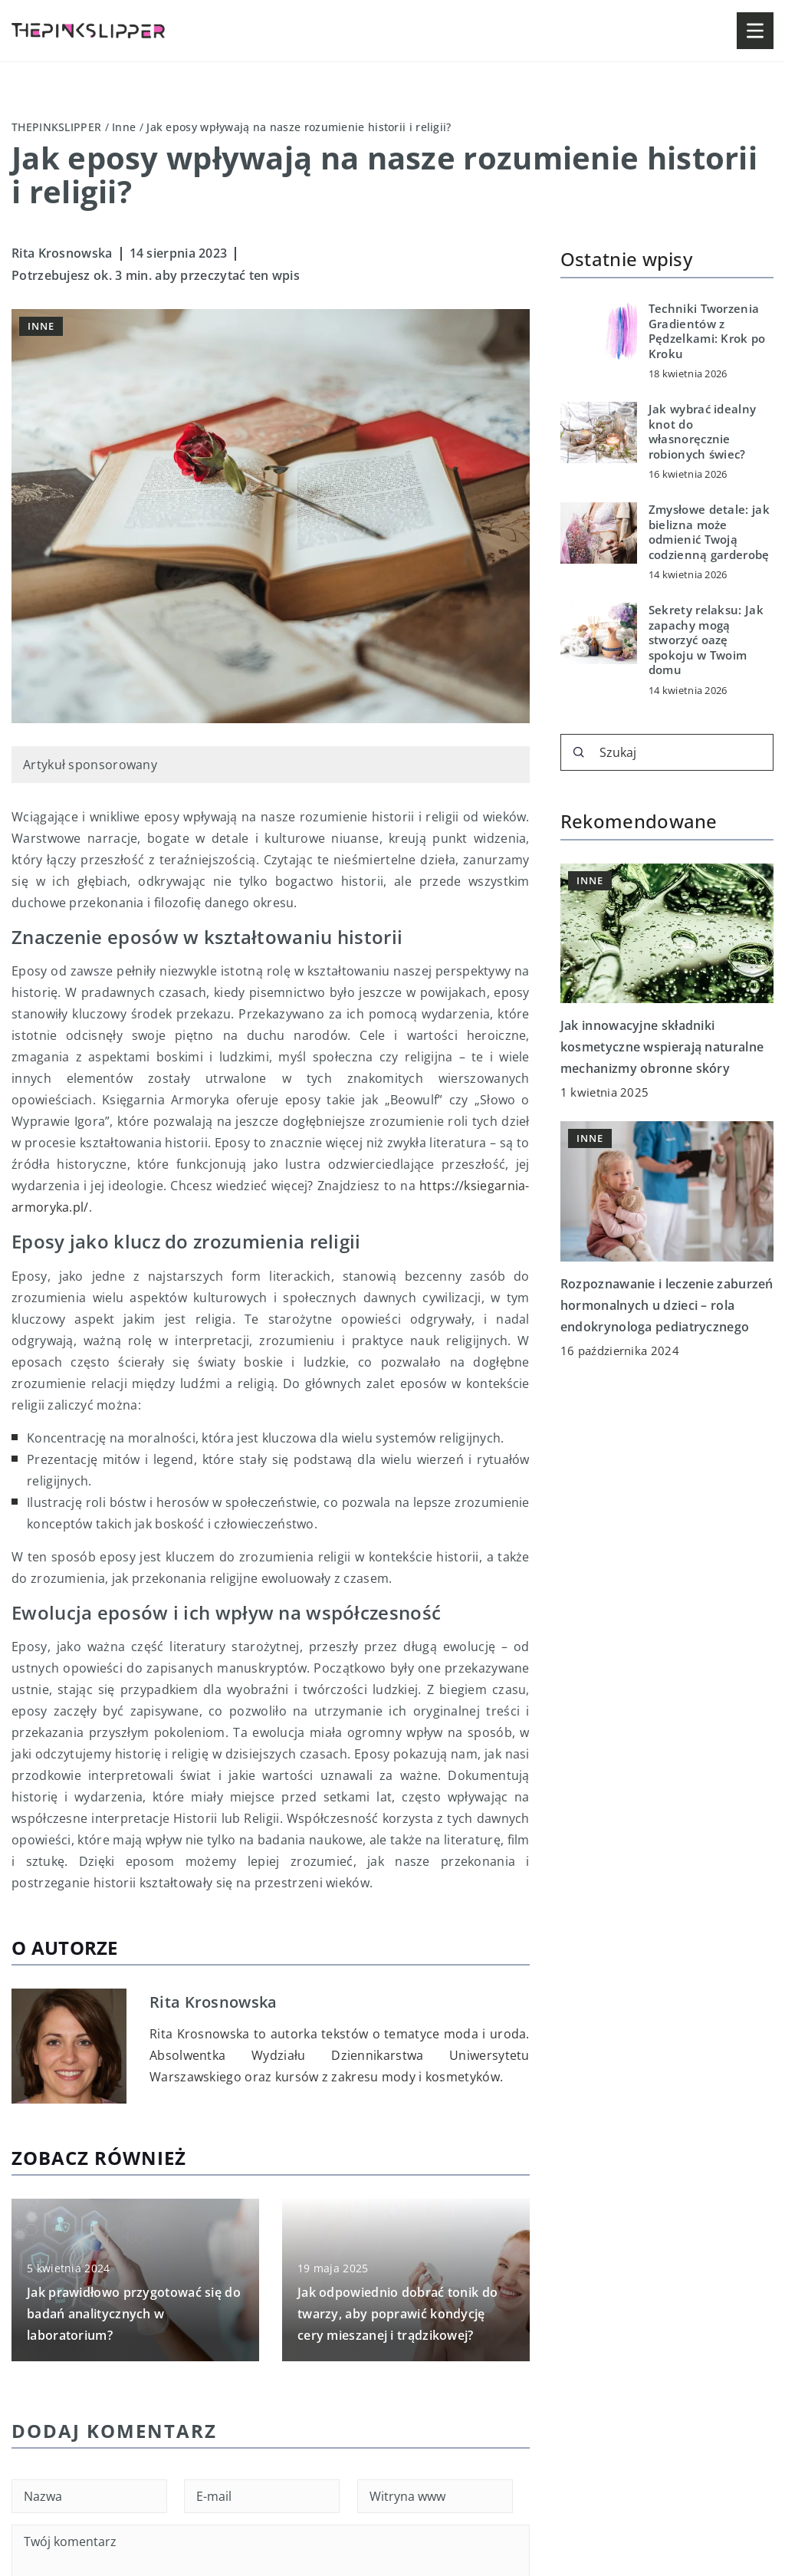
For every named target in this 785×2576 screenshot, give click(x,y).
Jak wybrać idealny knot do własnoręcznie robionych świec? (702, 432)
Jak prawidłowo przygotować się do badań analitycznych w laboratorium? (134, 2314)
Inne (41, 326)
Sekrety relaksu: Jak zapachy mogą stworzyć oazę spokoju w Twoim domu (706, 640)
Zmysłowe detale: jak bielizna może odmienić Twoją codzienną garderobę (709, 532)
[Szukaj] (578, 752)
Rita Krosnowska (62, 253)
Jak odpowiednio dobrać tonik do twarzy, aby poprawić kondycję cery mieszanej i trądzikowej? (397, 2314)
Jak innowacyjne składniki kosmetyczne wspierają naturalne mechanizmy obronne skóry (662, 1047)
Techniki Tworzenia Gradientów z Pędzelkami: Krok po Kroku (707, 331)
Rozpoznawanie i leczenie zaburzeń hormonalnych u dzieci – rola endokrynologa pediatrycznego (667, 1305)
